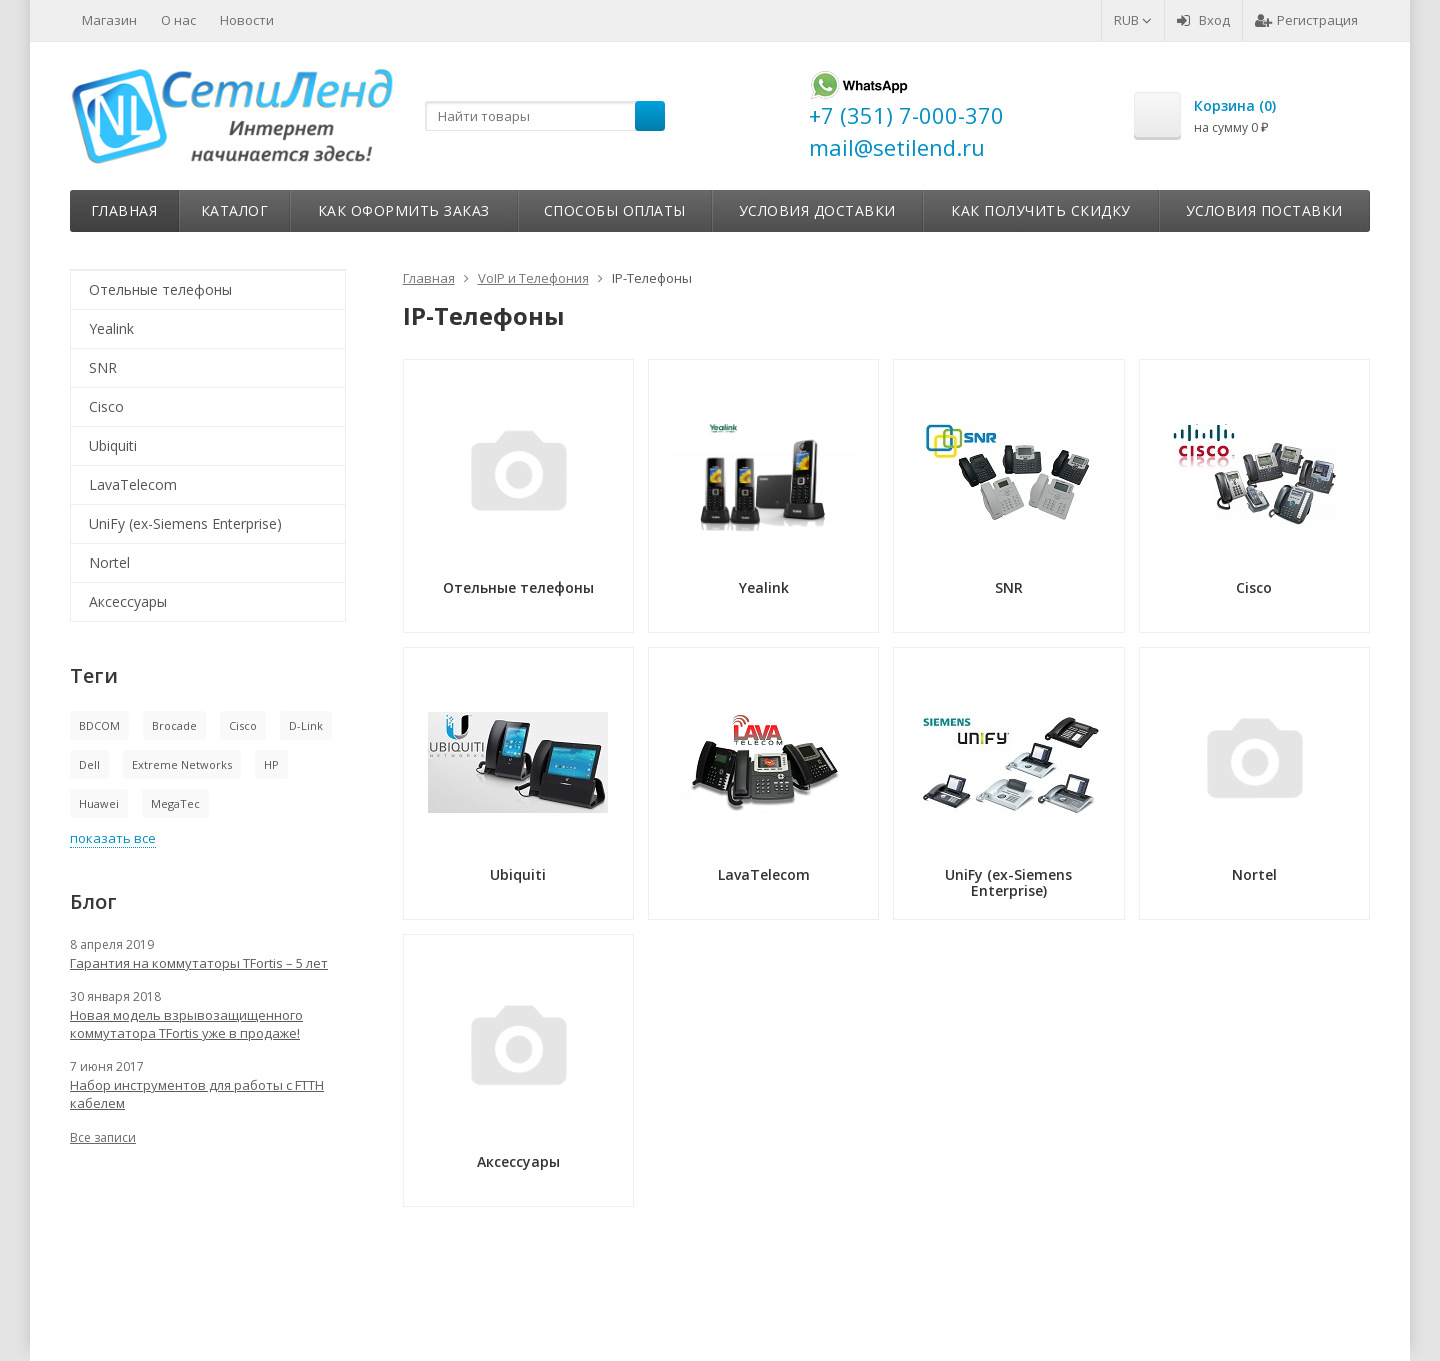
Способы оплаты (615, 210)
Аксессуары (128, 601)
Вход (1203, 20)
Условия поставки (1264, 210)
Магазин (109, 20)
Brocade (174, 725)
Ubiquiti (113, 445)
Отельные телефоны (160, 289)
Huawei (99, 803)
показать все (113, 838)
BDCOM (99, 725)
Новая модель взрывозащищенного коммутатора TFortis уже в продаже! (186, 1024)
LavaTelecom (133, 484)
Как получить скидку (1041, 210)
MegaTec (175, 803)
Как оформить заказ (404, 210)
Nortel (109, 562)
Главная (124, 210)
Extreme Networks (182, 764)
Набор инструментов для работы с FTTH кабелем (197, 1094)
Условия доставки (817, 210)
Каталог (235, 210)
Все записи (103, 1137)
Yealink (111, 328)
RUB (1133, 20)
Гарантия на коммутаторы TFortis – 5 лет (199, 963)
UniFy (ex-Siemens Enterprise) (185, 523)
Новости (247, 20)
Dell (89, 764)
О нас (178, 20)
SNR (103, 367)
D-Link (306, 725)
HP (271, 764)
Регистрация (1306, 20)
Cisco (106, 406)
